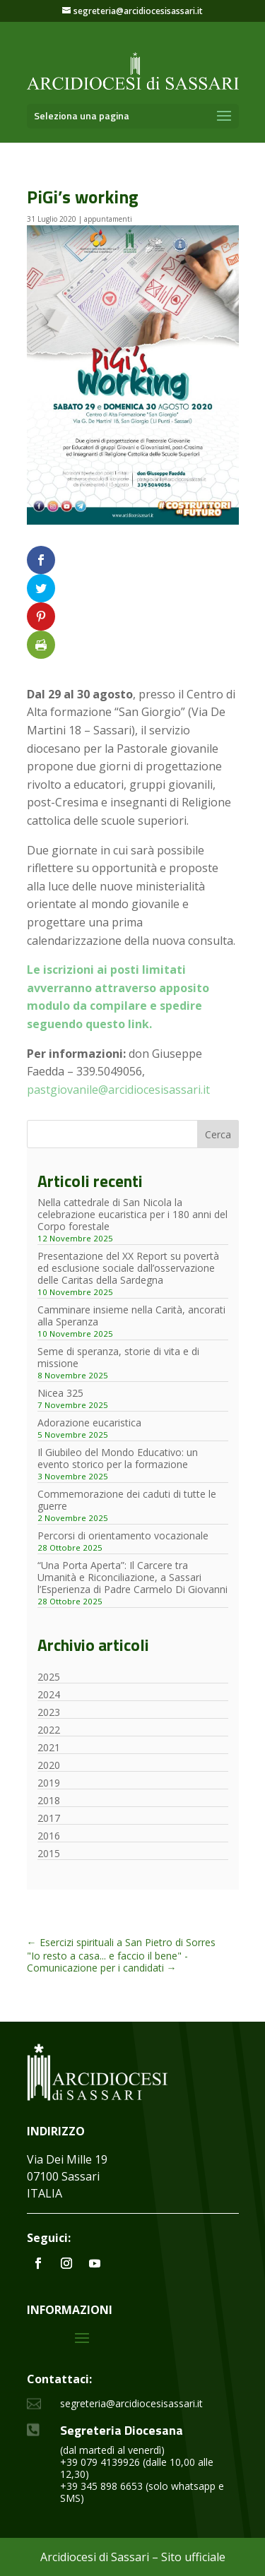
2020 (48, 1765)
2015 (48, 1853)
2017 (48, 1818)
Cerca (218, 1134)
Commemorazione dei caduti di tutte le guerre (126, 1500)
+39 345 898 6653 (101, 2486)
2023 (48, 1712)
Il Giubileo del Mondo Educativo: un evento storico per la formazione (117, 1458)
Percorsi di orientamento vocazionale (122, 1535)
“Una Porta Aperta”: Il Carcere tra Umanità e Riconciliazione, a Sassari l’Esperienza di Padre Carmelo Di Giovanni (132, 1577)
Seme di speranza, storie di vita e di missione (118, 1357)
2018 (48, 1800)
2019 (48, 1782)
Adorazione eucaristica (89, 1422)
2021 (48, 1747)
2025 (48, 1676)
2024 (48, 1694)
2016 (48, 1835)
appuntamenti (108, 219)
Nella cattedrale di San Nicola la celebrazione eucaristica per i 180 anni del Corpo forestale (132, 1214)
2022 (48, 1729)
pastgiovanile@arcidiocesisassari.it (118, 1089)
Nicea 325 (60, 1393)
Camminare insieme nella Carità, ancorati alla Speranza (131, 1315)
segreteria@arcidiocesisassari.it (131, 2403)
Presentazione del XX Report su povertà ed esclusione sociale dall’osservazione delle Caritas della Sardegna (128, 1268)
